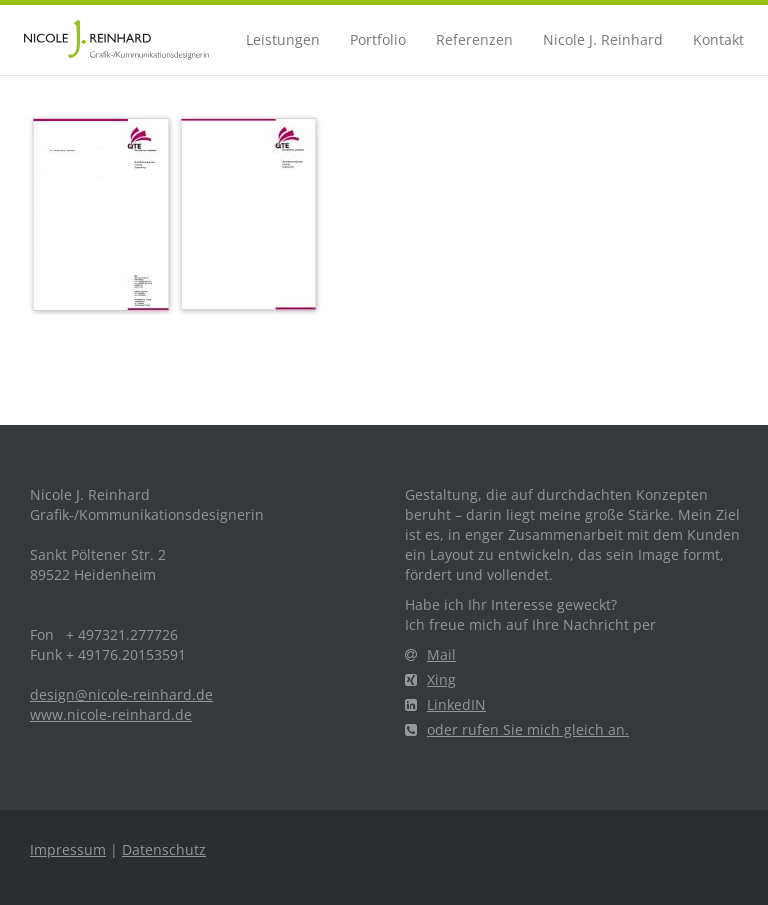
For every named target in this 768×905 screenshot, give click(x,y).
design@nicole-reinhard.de (121, 694)
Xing (430, 679)
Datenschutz (164, 849)
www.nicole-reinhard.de (111, 714)
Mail (430, 654)
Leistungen (283, 39)
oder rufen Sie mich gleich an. (517, 729)
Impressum (68, 849)
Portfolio (378, 39)
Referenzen (474, 39)
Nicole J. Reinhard (603, 39)
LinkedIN (445, 704)
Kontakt (718, 39)
